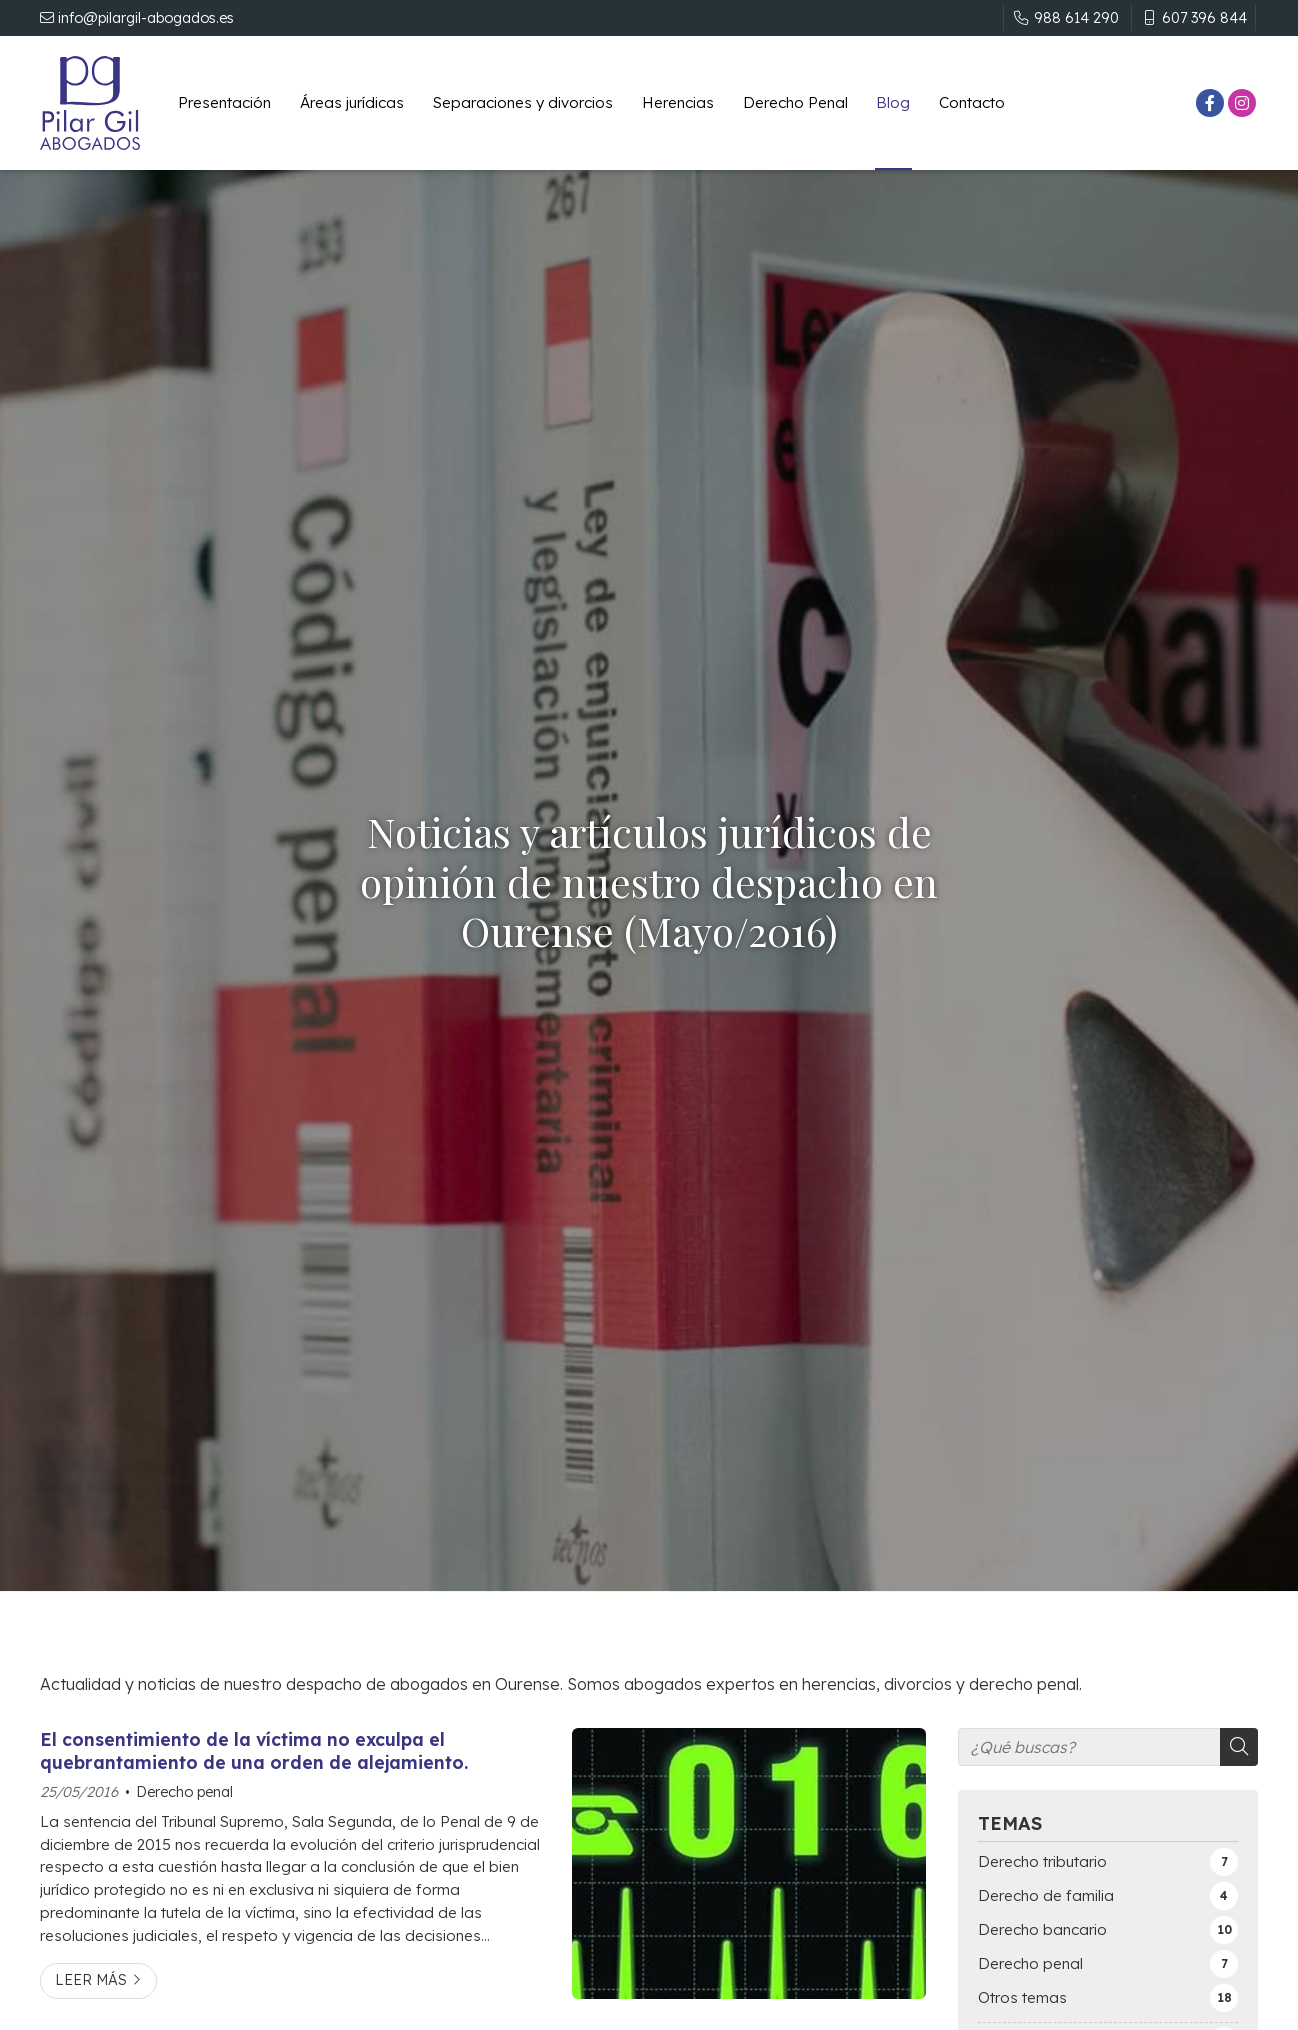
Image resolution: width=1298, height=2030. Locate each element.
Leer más (91, 1980)
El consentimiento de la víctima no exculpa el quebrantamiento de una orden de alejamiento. (254, 1750)
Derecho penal (184, 1792)
